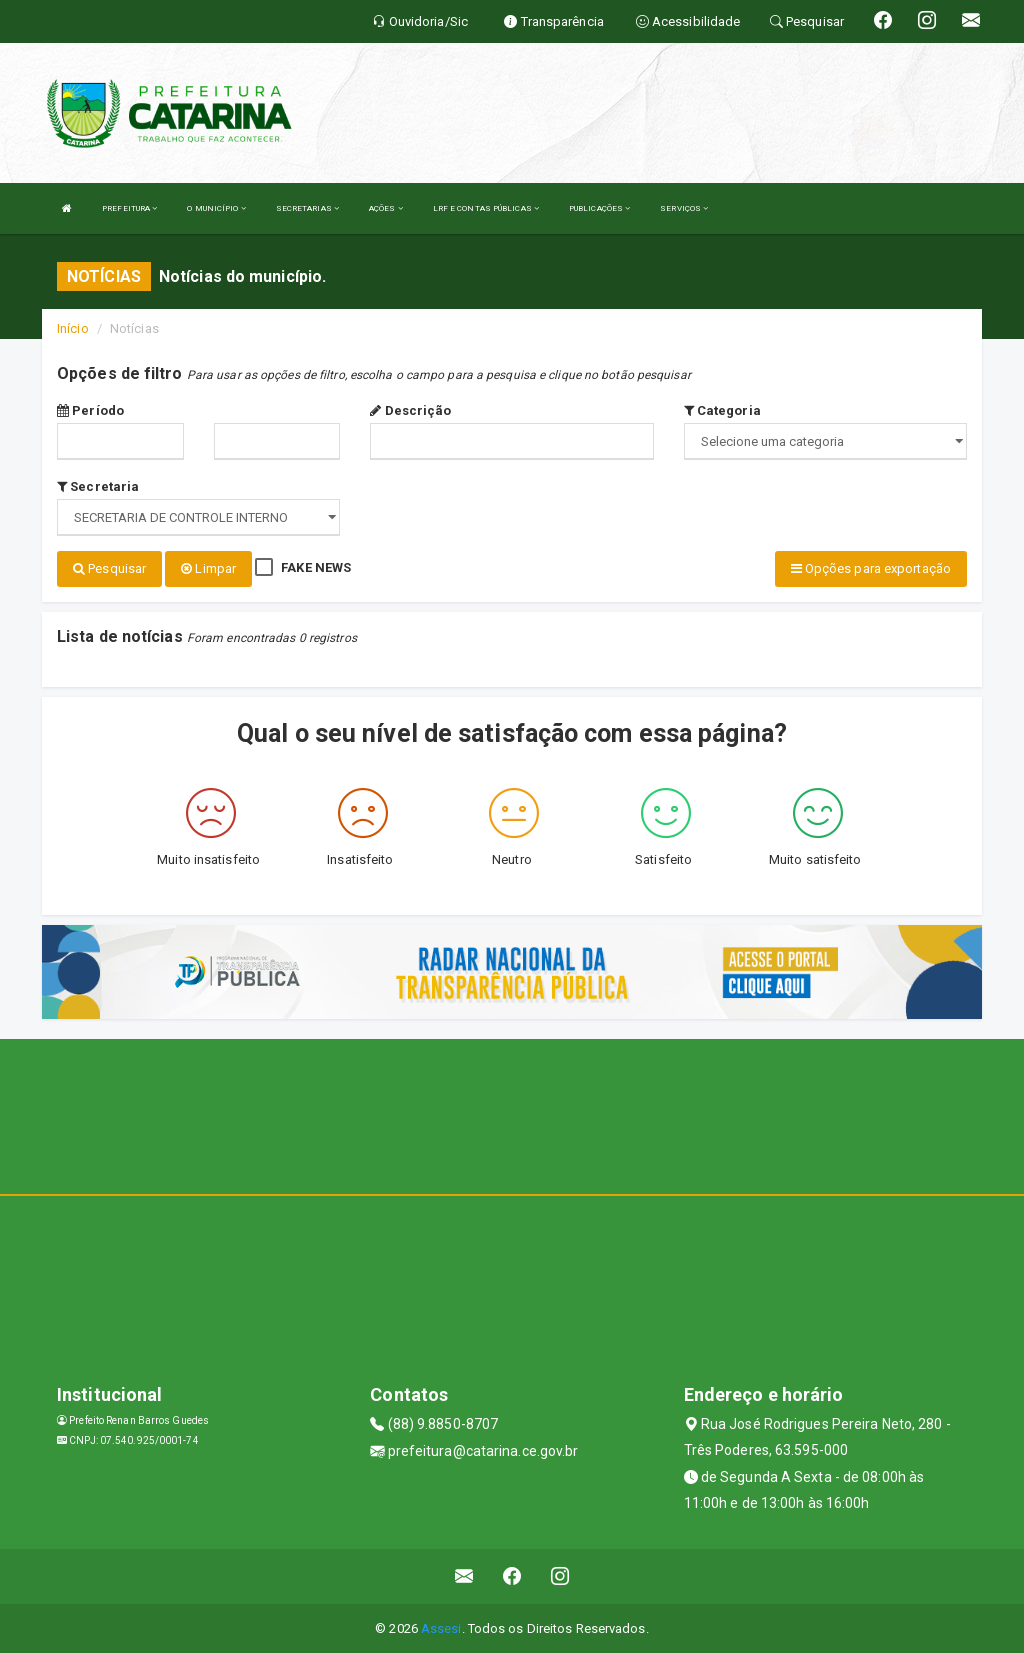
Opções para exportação (871, 568)
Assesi (441, 1627)
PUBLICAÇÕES (599, 208)
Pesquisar (109, 568)
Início (73, 328)
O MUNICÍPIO (216, 208)
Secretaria (98, 486)
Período (90, 410)
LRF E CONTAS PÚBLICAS (486, 208)
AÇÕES (386, 208)
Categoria (722, 410)
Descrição (410, 410)
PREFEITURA (129, 208)
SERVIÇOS (684, 208)
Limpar (208, 568)
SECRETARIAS (307, 208)
